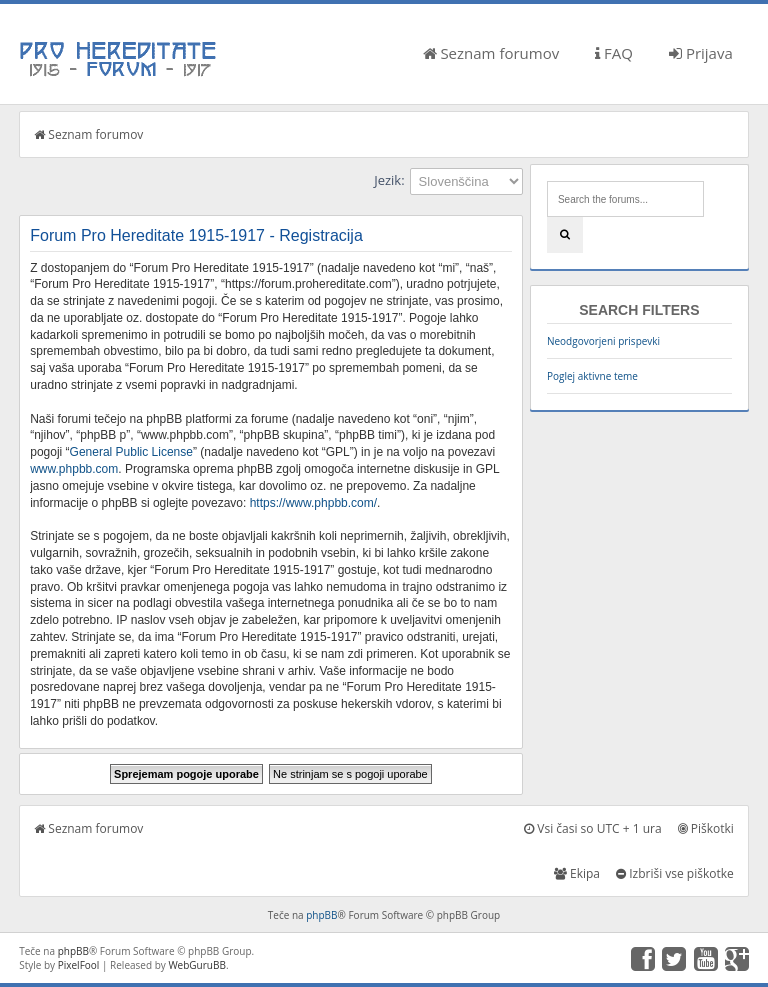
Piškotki (706, 828)
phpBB (321, 915)
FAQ (614, 53)
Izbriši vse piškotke (675, 873)
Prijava (701, 53)
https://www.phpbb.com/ (313, 503)
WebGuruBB (197, 965)
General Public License (131, 452)
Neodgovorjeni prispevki (603, 341)
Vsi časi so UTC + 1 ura (592, 828)
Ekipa (577, 873)
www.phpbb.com (74, 469)
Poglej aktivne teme (592, 376)
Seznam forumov (491, 53)
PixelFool (79, 965)
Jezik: (389, 180)
